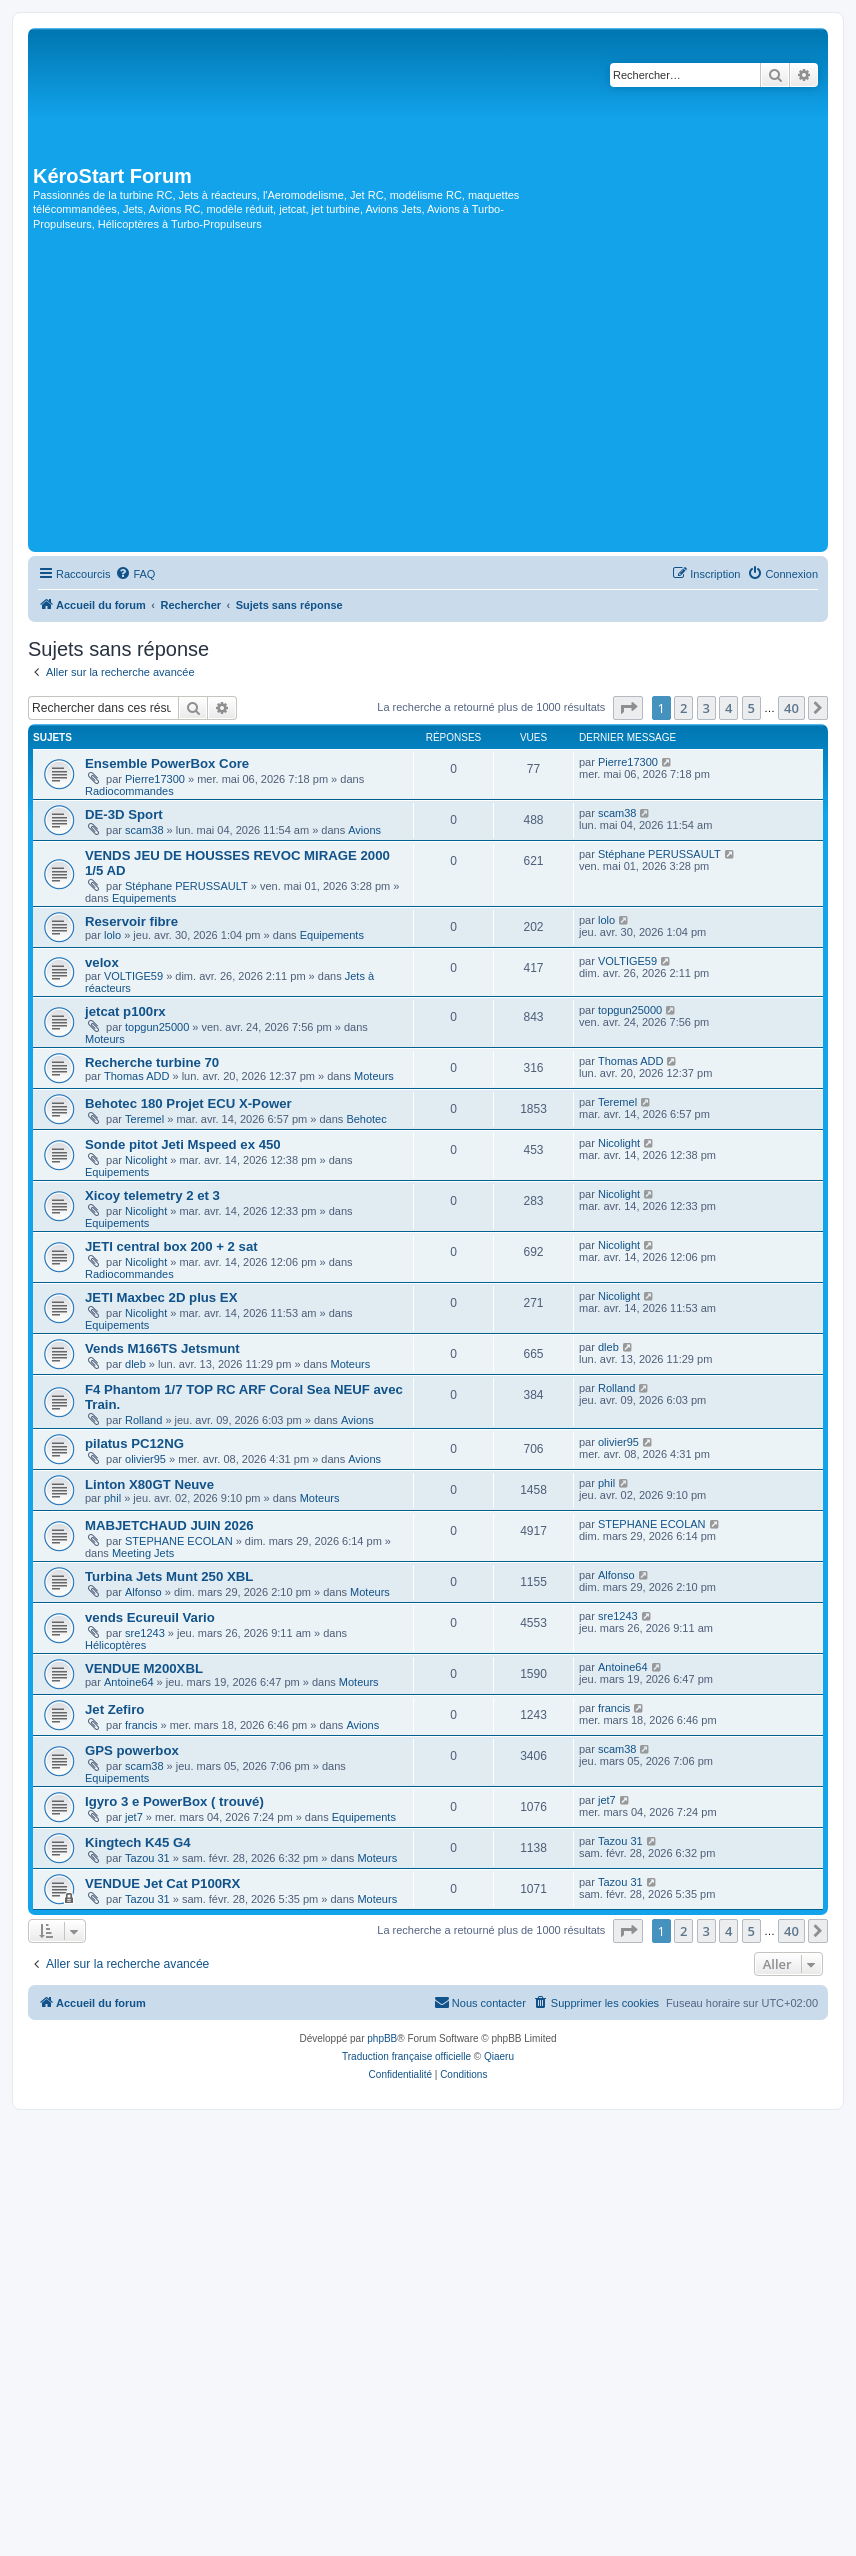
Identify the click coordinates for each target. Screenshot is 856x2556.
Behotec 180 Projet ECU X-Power (188, 1103)
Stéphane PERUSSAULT (186, 886)
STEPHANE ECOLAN (179, 1541)
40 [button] (791, 708)
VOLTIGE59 (133, 976)
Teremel (144, 1119)
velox (102, 962)
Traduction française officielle (406, 2056)
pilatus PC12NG (134, 1443)
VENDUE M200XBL (144, 1668)
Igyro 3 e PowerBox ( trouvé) (174, 1801)
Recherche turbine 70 (152, 1062)
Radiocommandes (129, 791)
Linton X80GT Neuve (149, 1484)
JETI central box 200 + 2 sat (171, 1246)
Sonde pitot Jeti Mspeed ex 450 (183, 1144)
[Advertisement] (428, 397)
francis (141, 1725)
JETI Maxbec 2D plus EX (161, 1297)
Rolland (143, 1420)
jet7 (134, 1817)
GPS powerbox (132, 1750)
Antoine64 (129, 1682)
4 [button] (728, 708)
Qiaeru (499, 2056)
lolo (112, 935)
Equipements (144, 898)
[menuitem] (135, 574)
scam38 (144, 830)
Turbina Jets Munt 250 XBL (169, 1576)
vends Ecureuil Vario (150, 1617)
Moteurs (105, 1039)
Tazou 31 (147, 1858)
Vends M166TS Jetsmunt (162, 1348)
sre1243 (145, 1633)
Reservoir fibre (131, 921)
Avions (364, 830)
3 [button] (706, 708)
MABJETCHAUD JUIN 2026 (169, 1525)
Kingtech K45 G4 (138, 1842)
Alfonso (143, 1592)
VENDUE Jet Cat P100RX (162, 1883)
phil (112, 1498)
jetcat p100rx (125, 1011)
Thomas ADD (136, 1076)
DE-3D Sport (124, 814)
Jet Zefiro (114, 1709)
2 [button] (683, 708)
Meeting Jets (143, 1553)
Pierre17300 (155, 779)
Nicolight (146, 1160)
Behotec (366, 1119)
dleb (135, 1364)
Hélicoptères (115, 1645)
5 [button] (751, 708)
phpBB (382, 2038)
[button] (628, 708)
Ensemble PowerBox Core (167, 763)
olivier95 (145, 1459)
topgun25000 (157, 1027)
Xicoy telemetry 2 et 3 (152, 1195)
